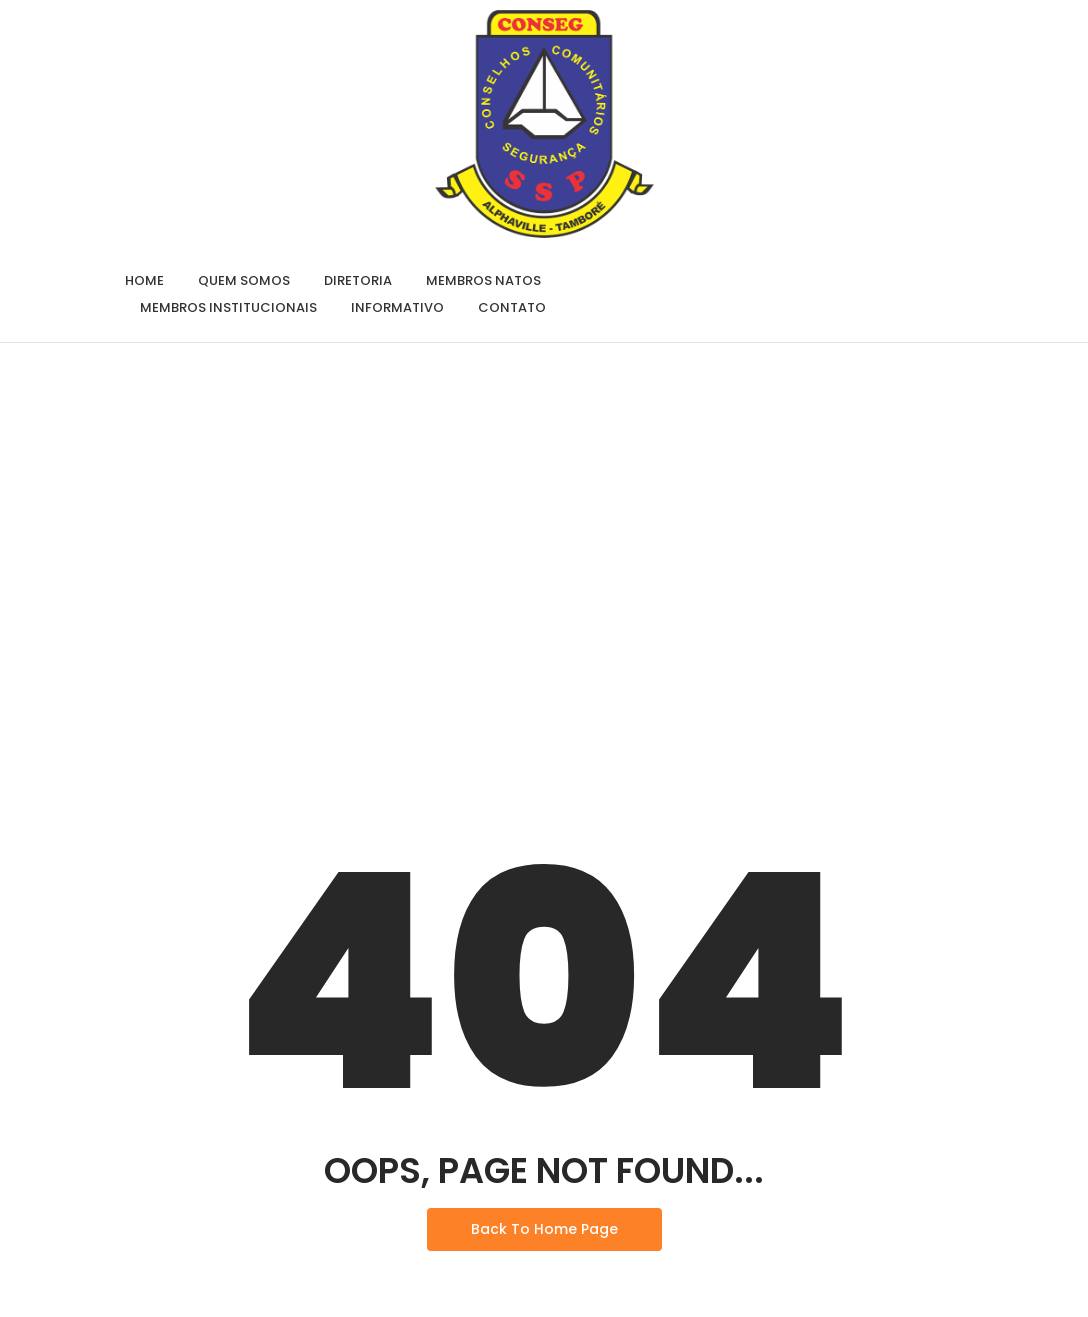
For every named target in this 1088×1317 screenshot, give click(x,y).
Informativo (397, 307)
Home (144, 280)
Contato (512, 307)
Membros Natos (483, 280)
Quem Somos (244, 280)
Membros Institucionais (228, 307)
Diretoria (358, 280)
